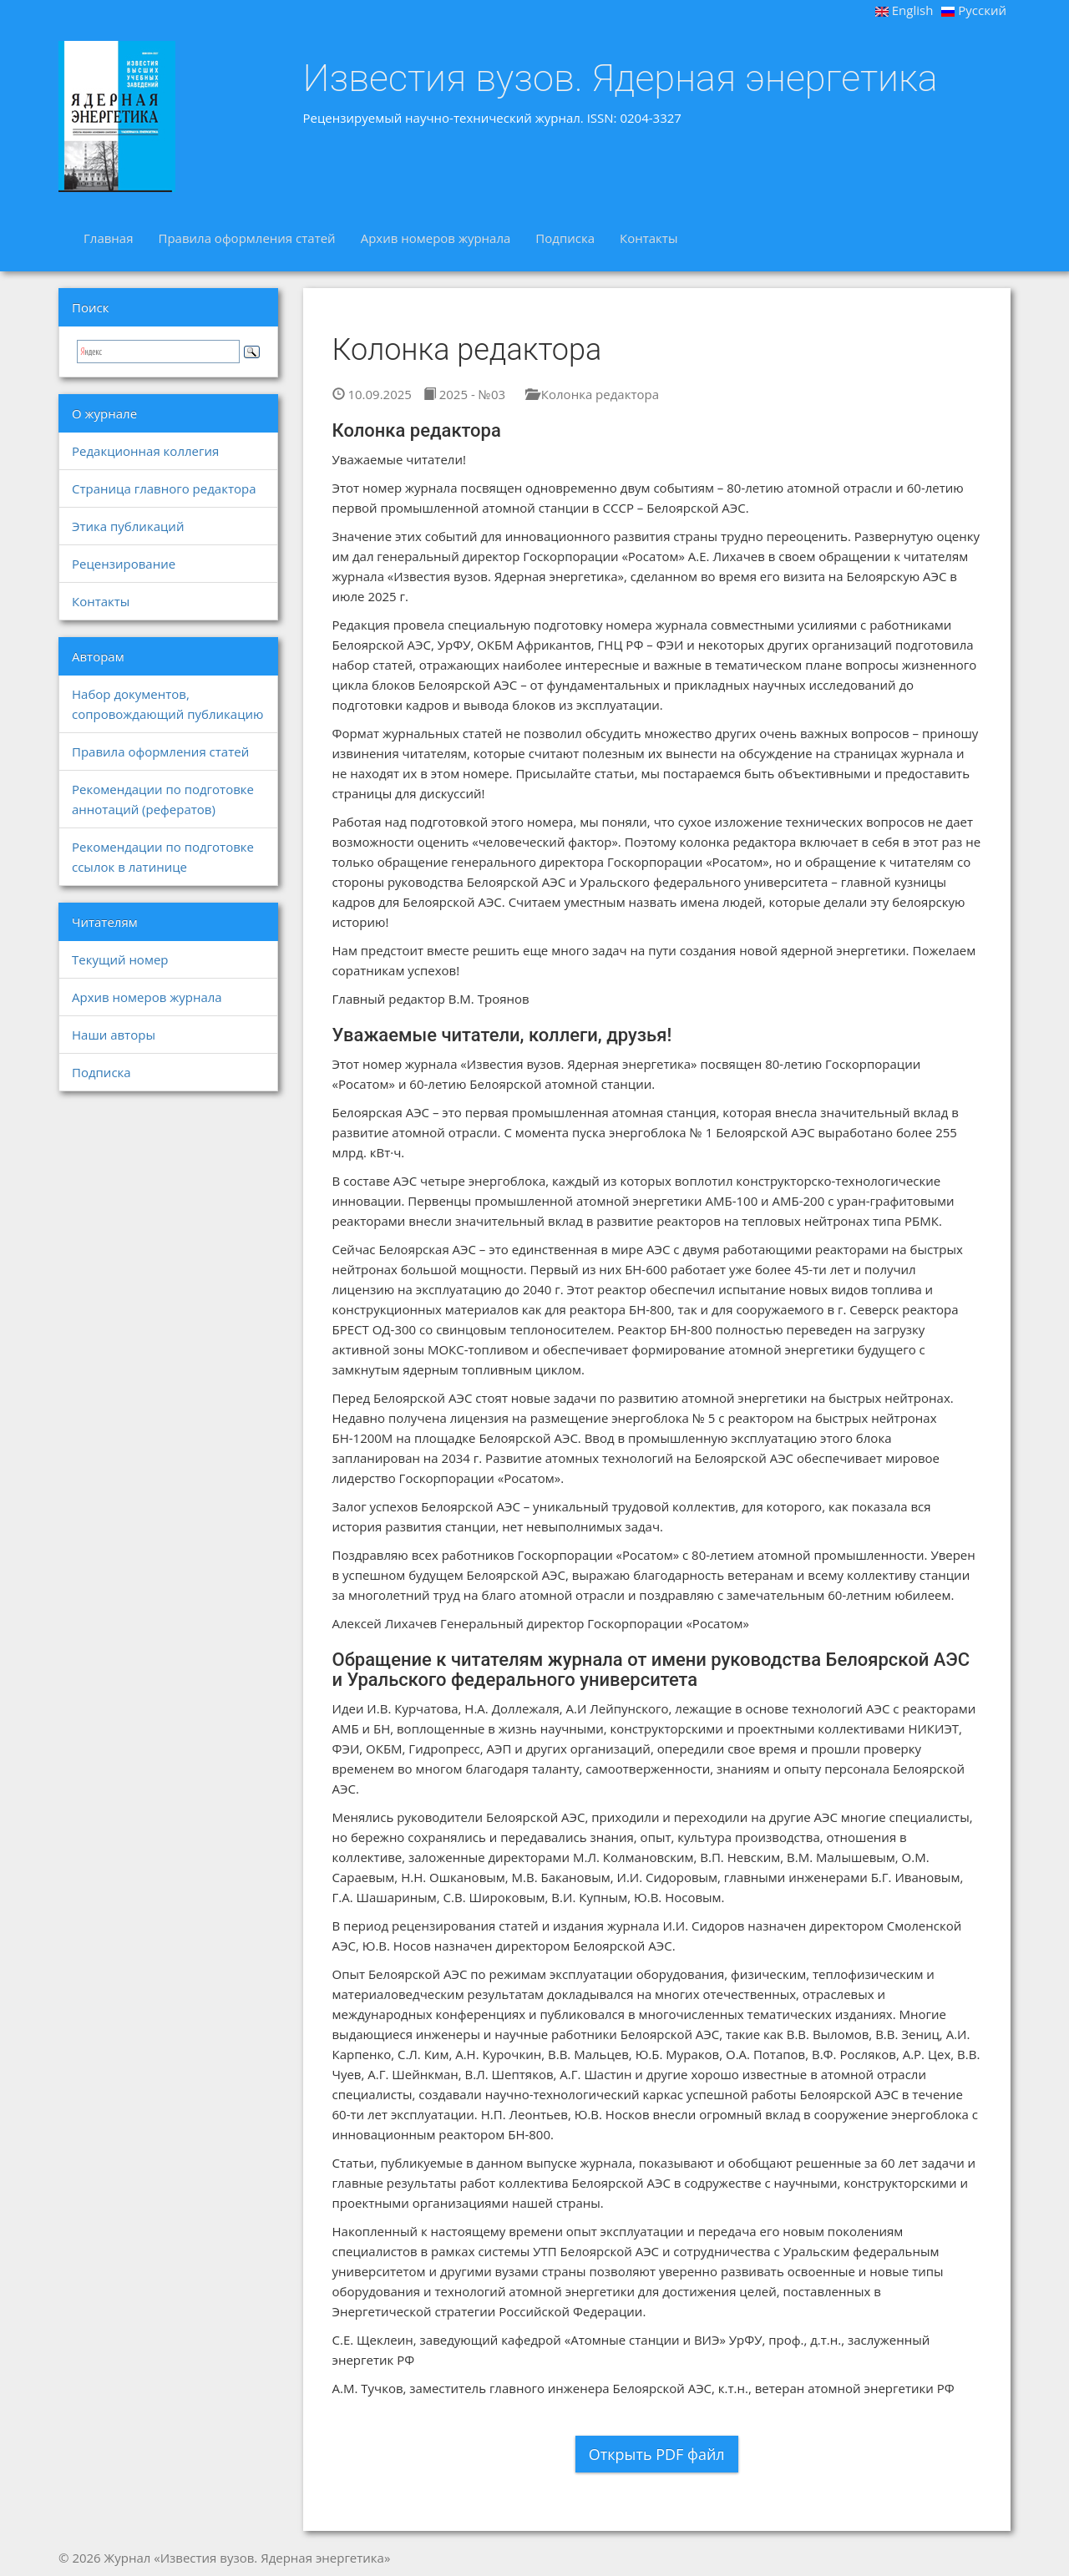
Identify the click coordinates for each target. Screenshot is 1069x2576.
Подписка (565, 238)
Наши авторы (113, 1034)
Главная (108, 238)
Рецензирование (123, 563)
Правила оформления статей (246, 238)
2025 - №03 (464, 394)
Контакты (648, 238)
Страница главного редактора (164, 488)
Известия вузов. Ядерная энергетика (620, 78)
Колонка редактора (592, 394)
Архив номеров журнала (436, 238)
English (904, 10)
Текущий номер (120, 959)
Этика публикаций (128, 526)
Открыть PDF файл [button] (657, 2454)
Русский (973, 10)
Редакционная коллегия (145, 451)
